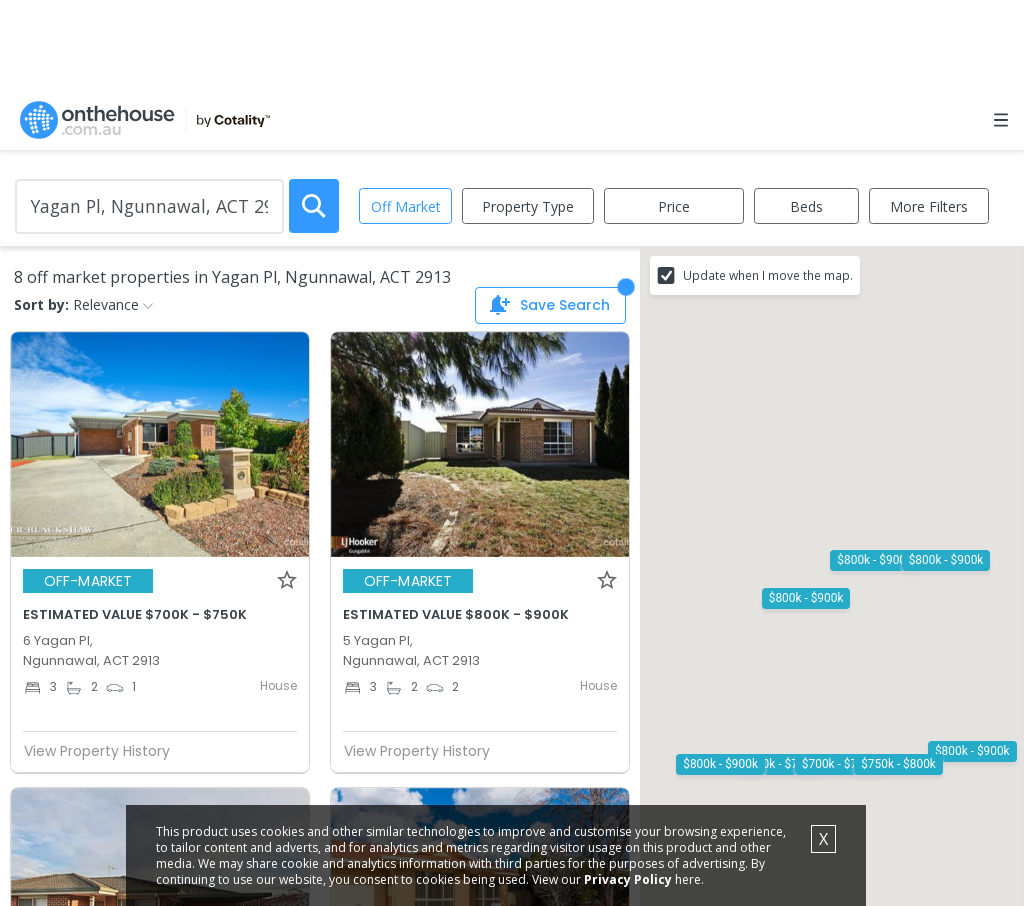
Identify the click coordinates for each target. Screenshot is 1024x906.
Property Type (528, 206)
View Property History (105, 751)
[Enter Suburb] (149, 206)
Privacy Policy (644, 878)
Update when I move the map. (768, 275)
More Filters (929, 206)
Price (674, 206)
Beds (806, 206)
